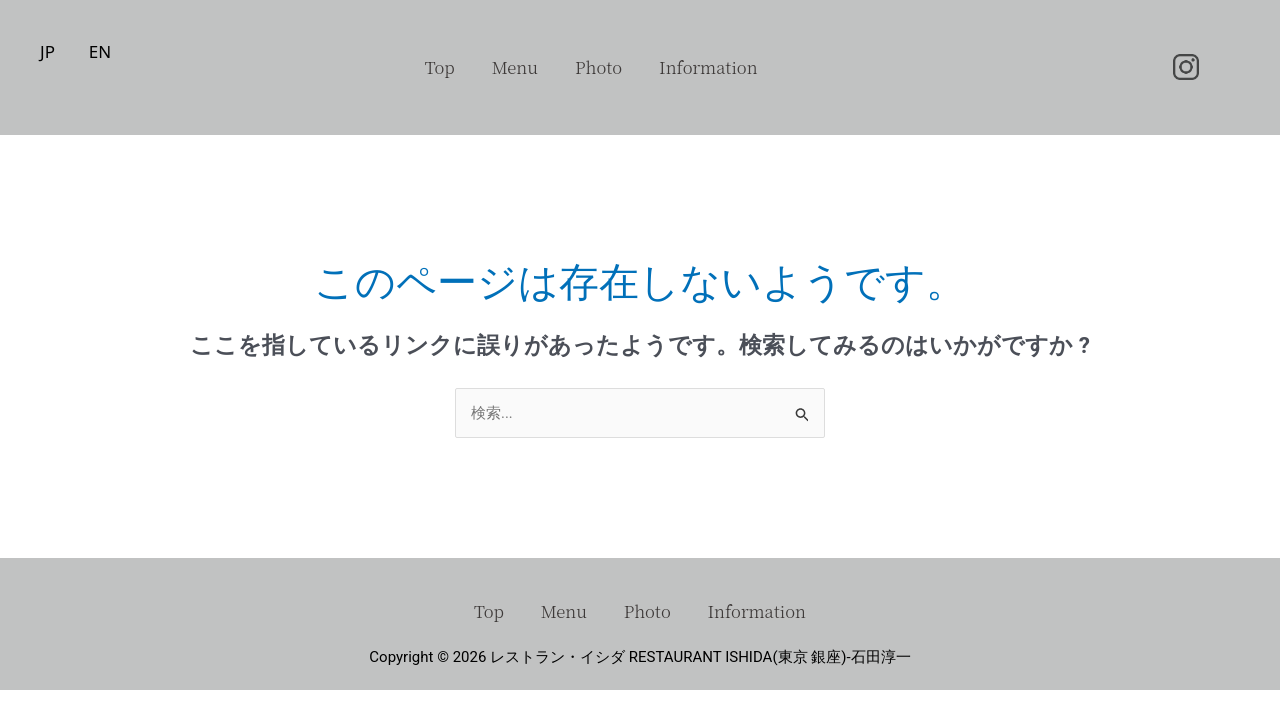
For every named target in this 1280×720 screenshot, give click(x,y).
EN (100, 51)
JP (47, 51)
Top (433, 67)
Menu (512, 67)
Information (714, 67)
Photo (600, 67)
